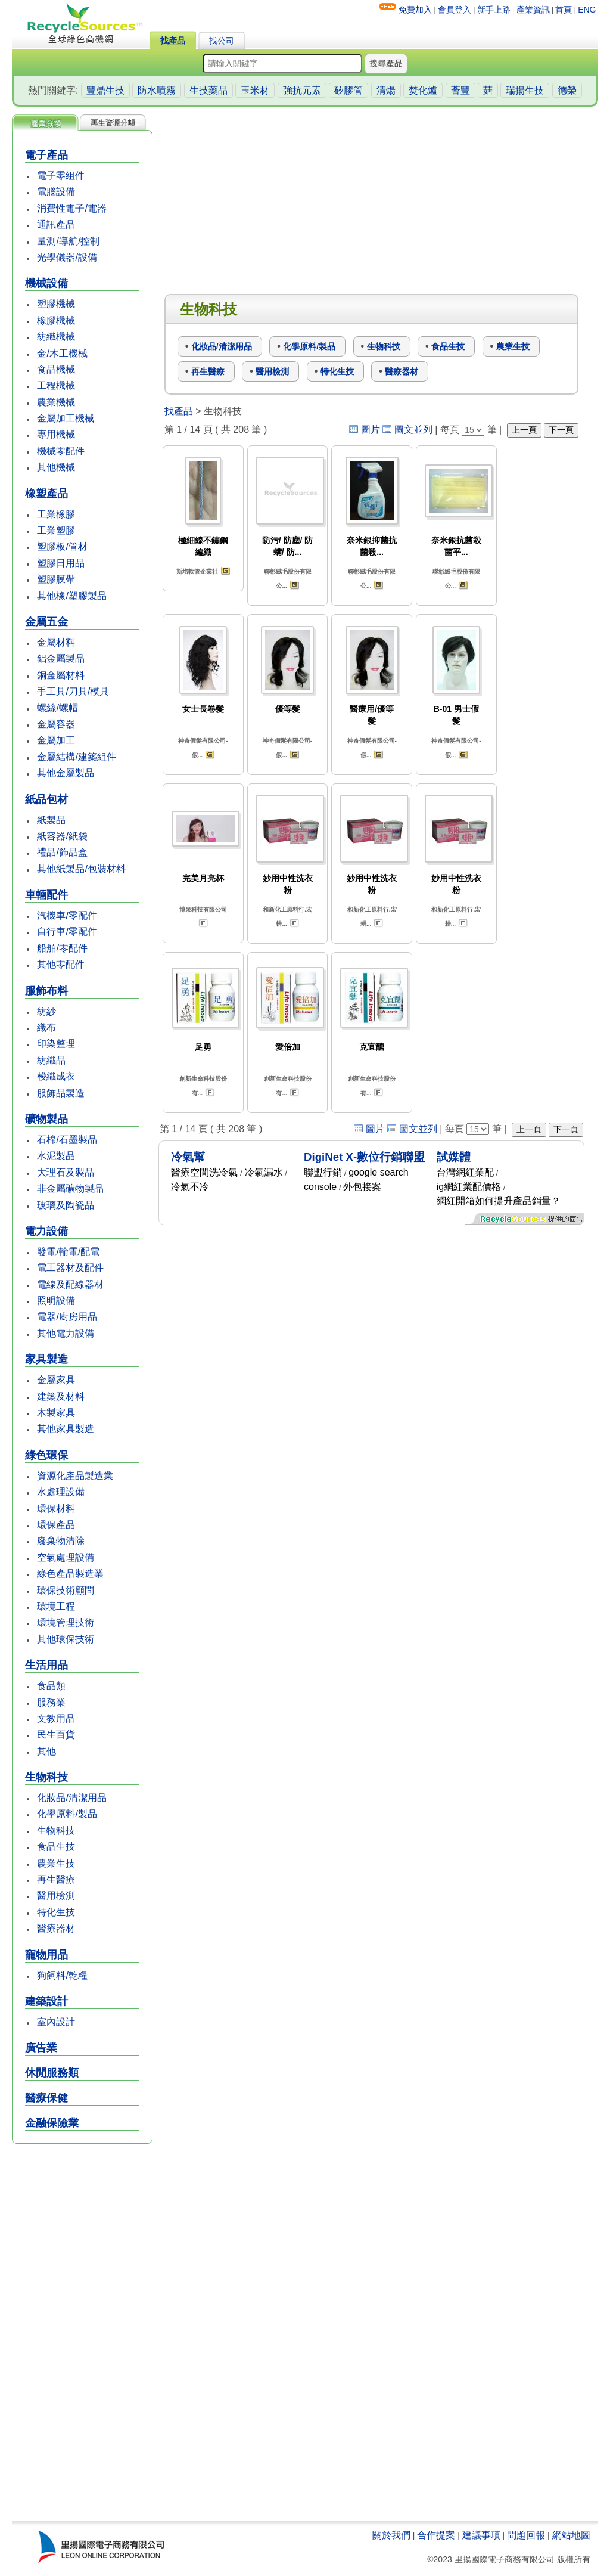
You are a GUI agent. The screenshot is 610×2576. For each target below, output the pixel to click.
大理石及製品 (65, 1172)
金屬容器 (56, 724)
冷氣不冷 (190, 1187)
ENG (587, 9)
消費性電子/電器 (71, 208)
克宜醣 (371, 1047)
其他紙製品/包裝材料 (81, 869)
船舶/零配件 (62, 948)
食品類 (51, 1686)
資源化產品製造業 (75, 1476)
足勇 (203, 1047)
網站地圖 (571, 2535)
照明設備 (56, 1300)
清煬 (386, 90)
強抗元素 (302, 90)
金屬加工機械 (65, 418)
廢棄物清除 (61, 1541)
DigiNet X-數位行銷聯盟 (364, 1157)
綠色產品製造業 (70, 1573)
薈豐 (460, 90)
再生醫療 (56, 1879)
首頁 (563, 9)
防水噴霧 (157, 90)
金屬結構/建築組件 (76, 757)
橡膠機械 (56, 320)
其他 (46, 1751)
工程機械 (56, 385)
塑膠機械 (56, 304)
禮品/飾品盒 (62, 852)
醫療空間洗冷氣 (204, 1172)
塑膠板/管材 (62, 546)
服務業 (51, 1702)
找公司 (221, 40)
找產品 (172, 40)
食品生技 (56, 1847)
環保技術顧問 (65, 1590)
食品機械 (56, 369)
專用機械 (56, 434)
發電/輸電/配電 (68, 1252)
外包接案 (362, 1187)
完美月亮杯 (203, 878)
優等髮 (287, 709)
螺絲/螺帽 (57, 708)
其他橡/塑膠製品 (71, 596)
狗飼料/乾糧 (62, 1975)
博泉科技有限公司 (203, 909)
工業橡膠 (56, 514)
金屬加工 (56, 740)
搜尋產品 (386, 63)
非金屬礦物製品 (70, 1188)
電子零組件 (61, 176)
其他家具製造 (65, 1429)
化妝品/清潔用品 (71, 1798)
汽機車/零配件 (67, 915)
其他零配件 (61, 964)
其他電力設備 (65, 1333)
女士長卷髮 (203, 709)
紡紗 (46, 1011)
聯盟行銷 (323, 1172)
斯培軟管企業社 (197, 571)
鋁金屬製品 (61, 658)
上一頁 (524, 430)
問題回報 (526, 2535)
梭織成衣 (56, 1076)
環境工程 (56, 1606)
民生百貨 (56, 1734)
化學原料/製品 (67, 1814)
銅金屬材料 (61, 675)
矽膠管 (348, 90)
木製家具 (56, 1413)
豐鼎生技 (105, 90)
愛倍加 (287, 1047)
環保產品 (56, 1525)
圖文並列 (413, 429)
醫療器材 (56, 1928)
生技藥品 (208, 90)
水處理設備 (61, 1492)
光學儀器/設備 (67, 257)
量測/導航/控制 (68, 241)
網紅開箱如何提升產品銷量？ (499, 1201)
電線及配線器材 (70, 1284)
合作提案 (436, 2535)
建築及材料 (61, 1396)
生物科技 (56, 1830)
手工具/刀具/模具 (73, 691)
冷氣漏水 (264, 1172)
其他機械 (56, 467)
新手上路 (494, 9)
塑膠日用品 (61, 563)
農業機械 (56, 402)
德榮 (567, 90)
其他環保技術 (65, 1639)
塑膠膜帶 (56, 579)
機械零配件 (61, 451)
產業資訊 (533, 9)
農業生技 (56, 1863)
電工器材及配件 (70, 1268)
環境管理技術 (65, 1622)
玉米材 (255, 90)
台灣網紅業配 (465, 1172)
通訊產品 (56, 224)
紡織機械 (56, 336)
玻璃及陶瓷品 (65, 1205)
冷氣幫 (188, 1157)
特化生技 (56, 1912)
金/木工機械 (62, 353)
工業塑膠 (56, 530)
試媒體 (454, 1157)
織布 (46, 1027)
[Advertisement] (82, 2333)
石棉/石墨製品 (67, 1139)
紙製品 (51, 820)
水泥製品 (56, 1156)
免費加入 (415, 9)
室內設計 (56, 2022)
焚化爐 (423, 90)
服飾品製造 (61, 1093)
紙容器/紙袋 (62, 836)
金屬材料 (56, 642)
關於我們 (391, 2535)
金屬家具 (56, 1380)
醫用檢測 (56, 1895)
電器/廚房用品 (67, 1317)
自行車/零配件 (67, 931)
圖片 (370, 429)
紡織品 (51, 1060)
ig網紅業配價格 (469, 1187)
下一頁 (561, 430)
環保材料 (56, 1509)
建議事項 (481, 2535)
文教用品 (56, 1718)
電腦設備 (56, 192)
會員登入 (454, 9)
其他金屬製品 (65, 773)
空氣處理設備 (65, 1557)
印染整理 (56, 1044)
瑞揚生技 (525, 90)
